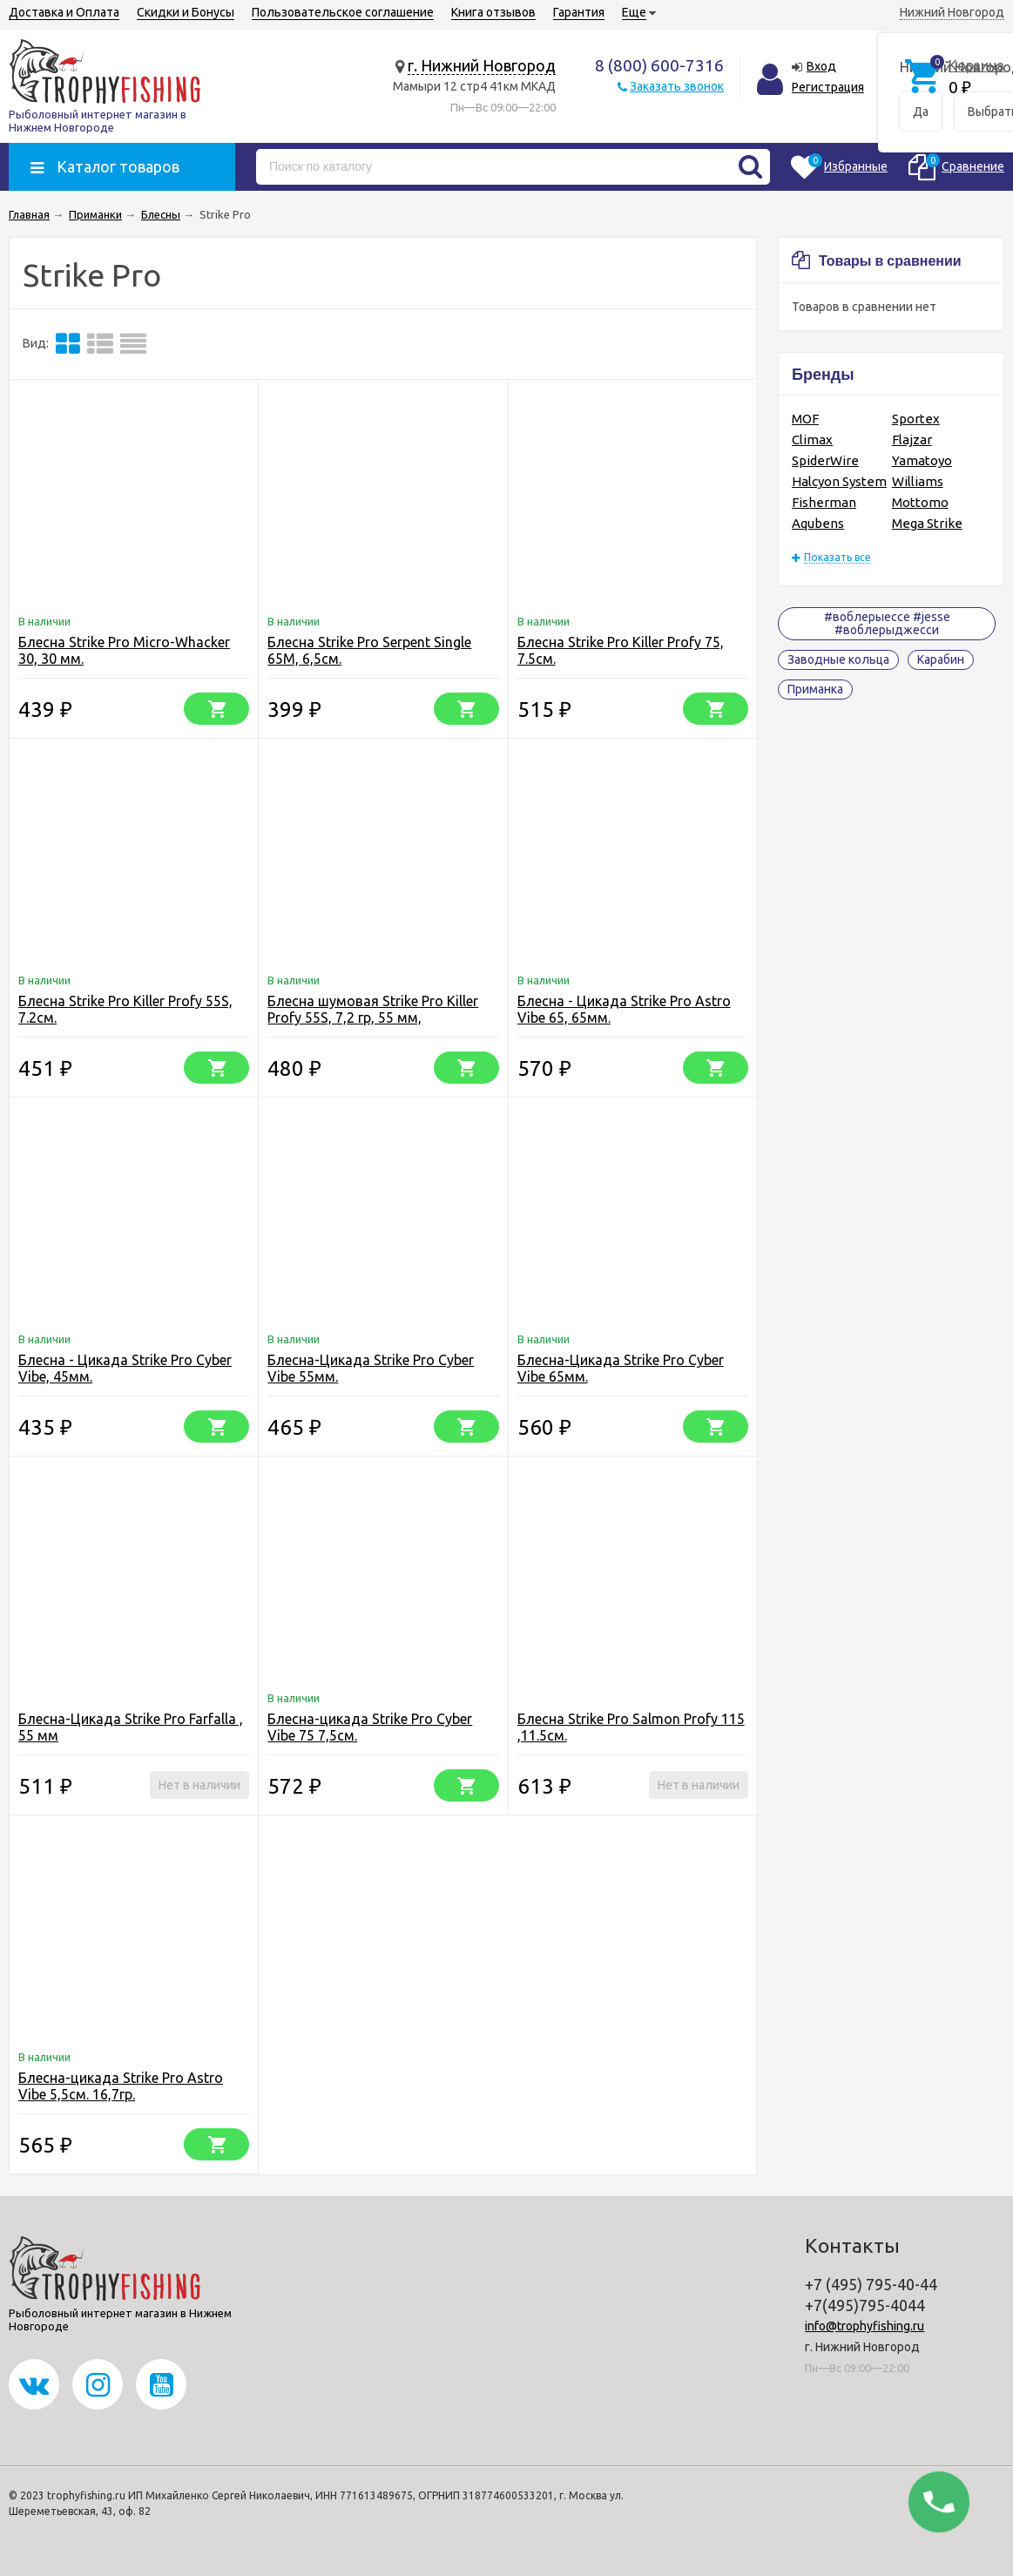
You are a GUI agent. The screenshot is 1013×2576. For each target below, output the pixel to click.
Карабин (940, 659)
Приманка (815, 689)
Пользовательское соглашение (343, 12)
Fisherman (824, 502)
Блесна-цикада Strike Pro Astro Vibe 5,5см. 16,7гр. (120, 2086)
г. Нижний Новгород (482, 65)
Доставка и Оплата (64, 12)
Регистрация (828, 87)
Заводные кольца (838, 659)
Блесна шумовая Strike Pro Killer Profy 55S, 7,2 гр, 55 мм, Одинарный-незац (372, 1017)
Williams (917, 481)
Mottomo (920, 502)
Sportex (916, 418)
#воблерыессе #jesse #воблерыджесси (887, 623)
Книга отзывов (493, 12)
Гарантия (578, 12)
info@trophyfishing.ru (864, 2326)
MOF (805, 418)
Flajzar (912, 439)
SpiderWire (825, 460)
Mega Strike (927, 523)
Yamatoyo (922, 460)
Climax (812, 439)
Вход (821, 66)
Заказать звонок (677, 86)
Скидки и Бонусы (185, 12)
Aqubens (818, 523)
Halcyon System (839, 481)
